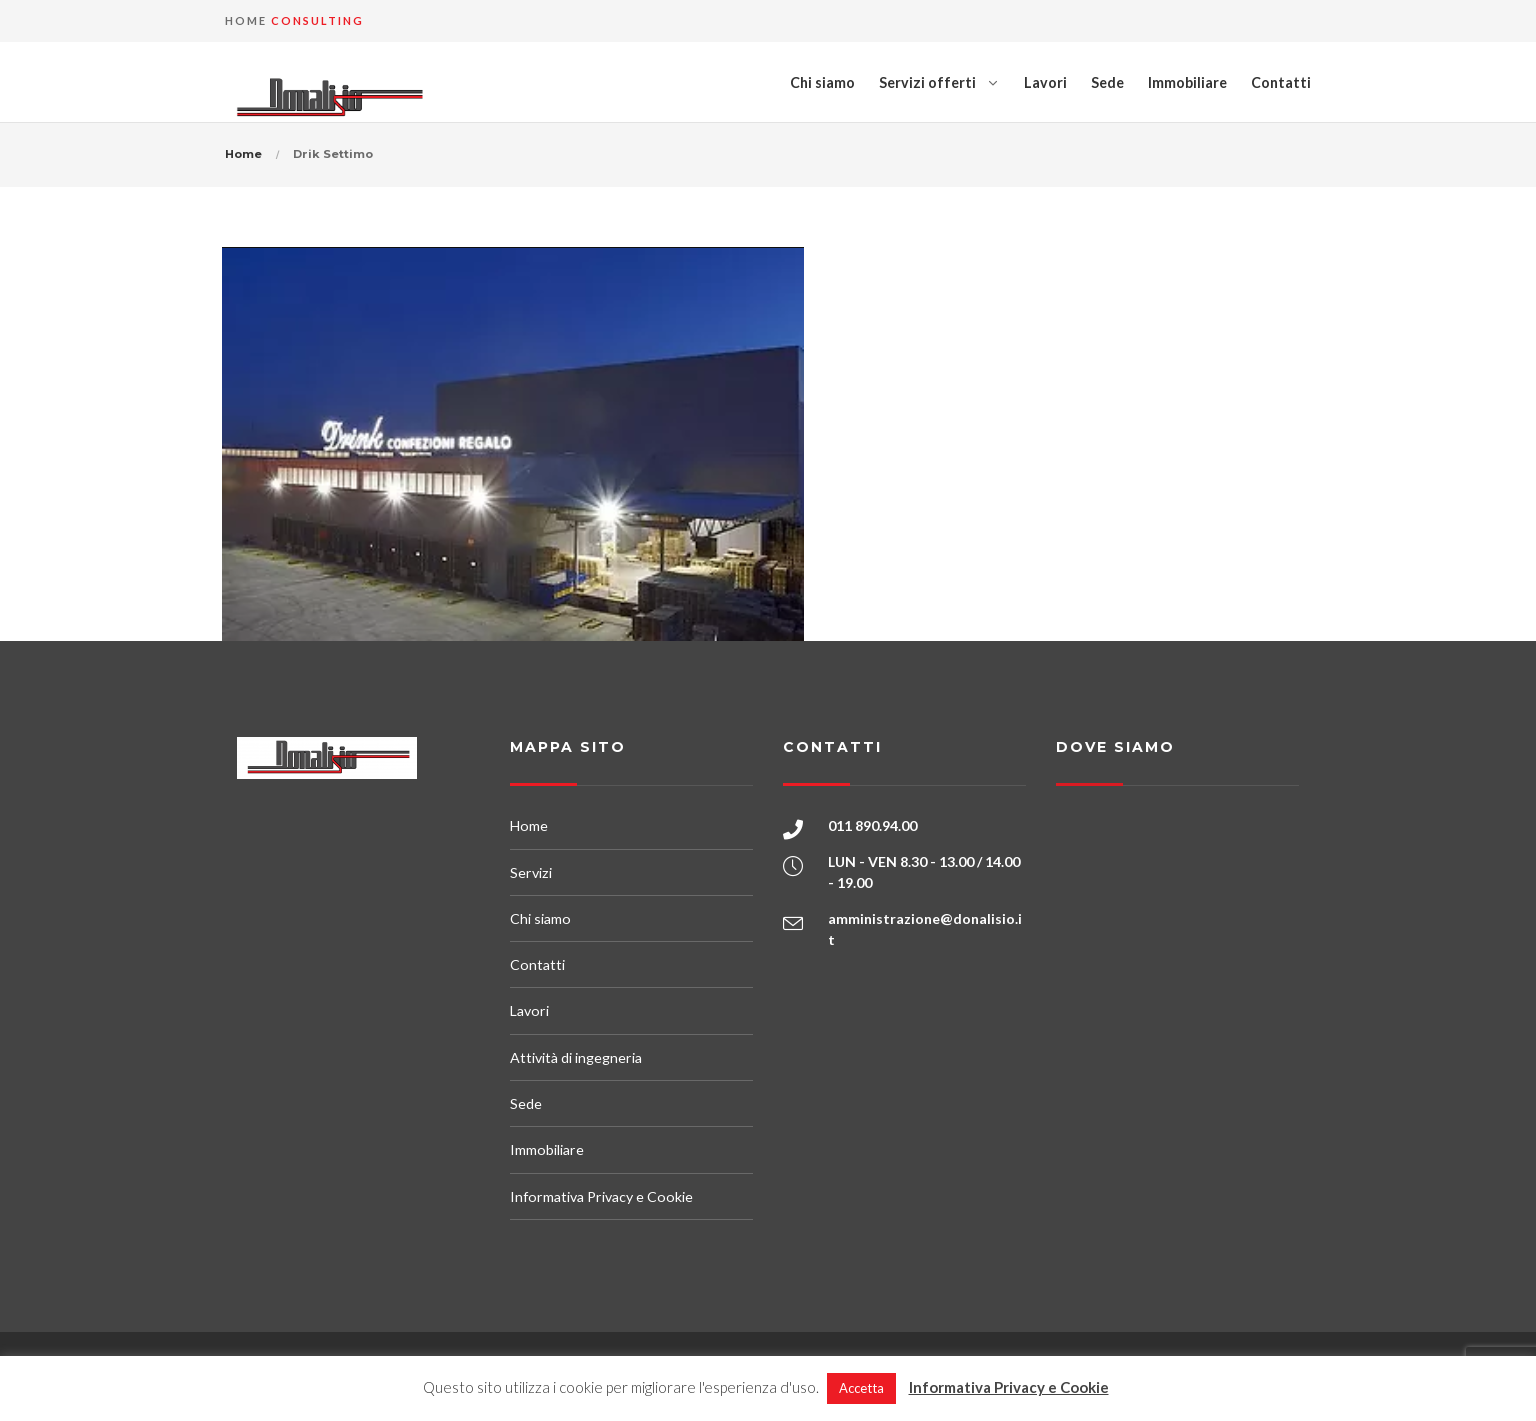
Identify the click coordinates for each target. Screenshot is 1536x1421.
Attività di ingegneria (576, 1057)
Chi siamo (822, 82)
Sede (1107, 82)
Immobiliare (1187, 82)
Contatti (1281, 82)
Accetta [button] (861, 1388)
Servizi (531, 872)
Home (243, 154)
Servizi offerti (927, 82)
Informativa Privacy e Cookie (601, 1196)
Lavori (1045, 82)
